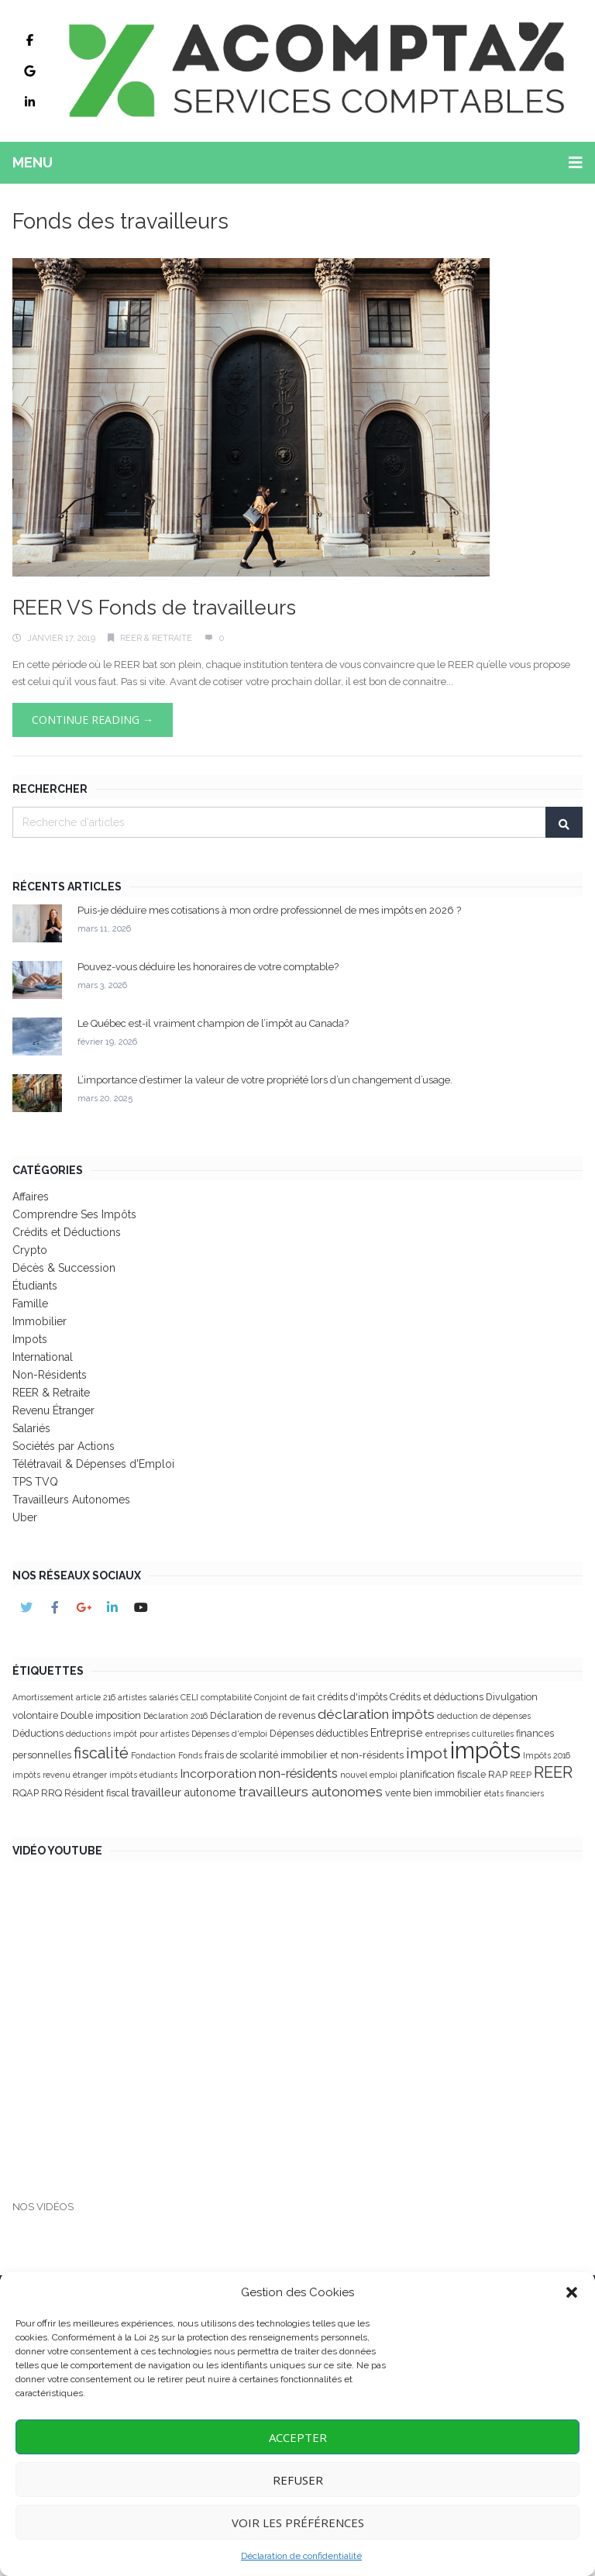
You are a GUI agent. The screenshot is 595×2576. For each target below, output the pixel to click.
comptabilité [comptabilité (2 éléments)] (226, 1697)
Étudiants (34, 1285)
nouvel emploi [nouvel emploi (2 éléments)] (368, 1774)
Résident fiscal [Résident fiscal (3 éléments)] (96, 1793)
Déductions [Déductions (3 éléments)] (38, 1733)
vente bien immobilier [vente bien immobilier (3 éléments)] (433, 1793)
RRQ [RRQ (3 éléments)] (51, 1793)
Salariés (31, 1428)
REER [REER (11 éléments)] (553, 1772)
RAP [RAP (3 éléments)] (497, 1774)
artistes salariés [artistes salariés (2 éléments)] (148, 1697)
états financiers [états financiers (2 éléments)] (514, 1793)
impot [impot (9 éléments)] (427, 1753)
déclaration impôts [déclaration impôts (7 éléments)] (376, 1714)
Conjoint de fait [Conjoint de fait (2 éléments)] (284, 1697)
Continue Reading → (92, 719)
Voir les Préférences (298, 2522)
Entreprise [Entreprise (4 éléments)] (396, 1733)
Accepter (298, 2437)
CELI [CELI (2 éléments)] (189, 1697)
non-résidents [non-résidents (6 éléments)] (298, 1773)
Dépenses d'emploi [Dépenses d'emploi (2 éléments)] (229, 1733)
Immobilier (39, 1321)
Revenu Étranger (53, 1410)
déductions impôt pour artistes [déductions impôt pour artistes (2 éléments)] (127, 1733)
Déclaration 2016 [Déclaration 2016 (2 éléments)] (175, 1715)
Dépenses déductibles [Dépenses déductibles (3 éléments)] (319, 1733)
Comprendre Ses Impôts (74, 1214)
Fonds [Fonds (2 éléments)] (190, 1755)
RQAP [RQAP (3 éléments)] (25, 1793)
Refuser (298, 2480)
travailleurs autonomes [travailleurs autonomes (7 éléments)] (311, 1791)
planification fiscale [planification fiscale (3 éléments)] (443, 1774)
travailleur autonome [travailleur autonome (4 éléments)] (184, 1792)
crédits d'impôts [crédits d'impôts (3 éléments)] (352, 1697)
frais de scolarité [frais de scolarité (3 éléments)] (241, 1755)
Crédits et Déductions (66, 1232)
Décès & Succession (63, 1268)
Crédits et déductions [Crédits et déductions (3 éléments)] (436, 1697)
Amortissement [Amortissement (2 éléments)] (43, 1697)
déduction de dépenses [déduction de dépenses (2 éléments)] (484, 1715)
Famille (30, 1303)
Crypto (29, 1250)
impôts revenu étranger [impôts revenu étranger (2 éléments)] (59, 1774)
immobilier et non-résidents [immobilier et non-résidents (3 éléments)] (342, 1755)
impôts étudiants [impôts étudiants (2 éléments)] (143, 1774)
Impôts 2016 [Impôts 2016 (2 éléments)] (546, 1755)
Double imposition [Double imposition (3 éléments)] (100, 1715)
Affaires (30, 1196)
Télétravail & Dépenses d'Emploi (93, 1464)
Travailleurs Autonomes (71, 1499)
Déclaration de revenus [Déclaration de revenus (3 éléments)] (262, 1715)
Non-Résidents (49, 1375)
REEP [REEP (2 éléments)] (520, 1774)
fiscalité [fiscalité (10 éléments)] (101, 1753)
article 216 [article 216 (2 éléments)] (95, 1697)
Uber (24, 1517)
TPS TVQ (35, 1482)
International (42, 1357)
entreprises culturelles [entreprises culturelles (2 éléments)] (469, 1733)
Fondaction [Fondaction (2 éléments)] (153, 1755)
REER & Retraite (156, 638)
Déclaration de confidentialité (301, 2555)
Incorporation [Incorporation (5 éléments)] (218, 1773)
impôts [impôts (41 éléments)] (485, 1750)
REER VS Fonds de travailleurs (154, 607)
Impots (29, 1339)
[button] (572, 2292)
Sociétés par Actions (63, 1446)
